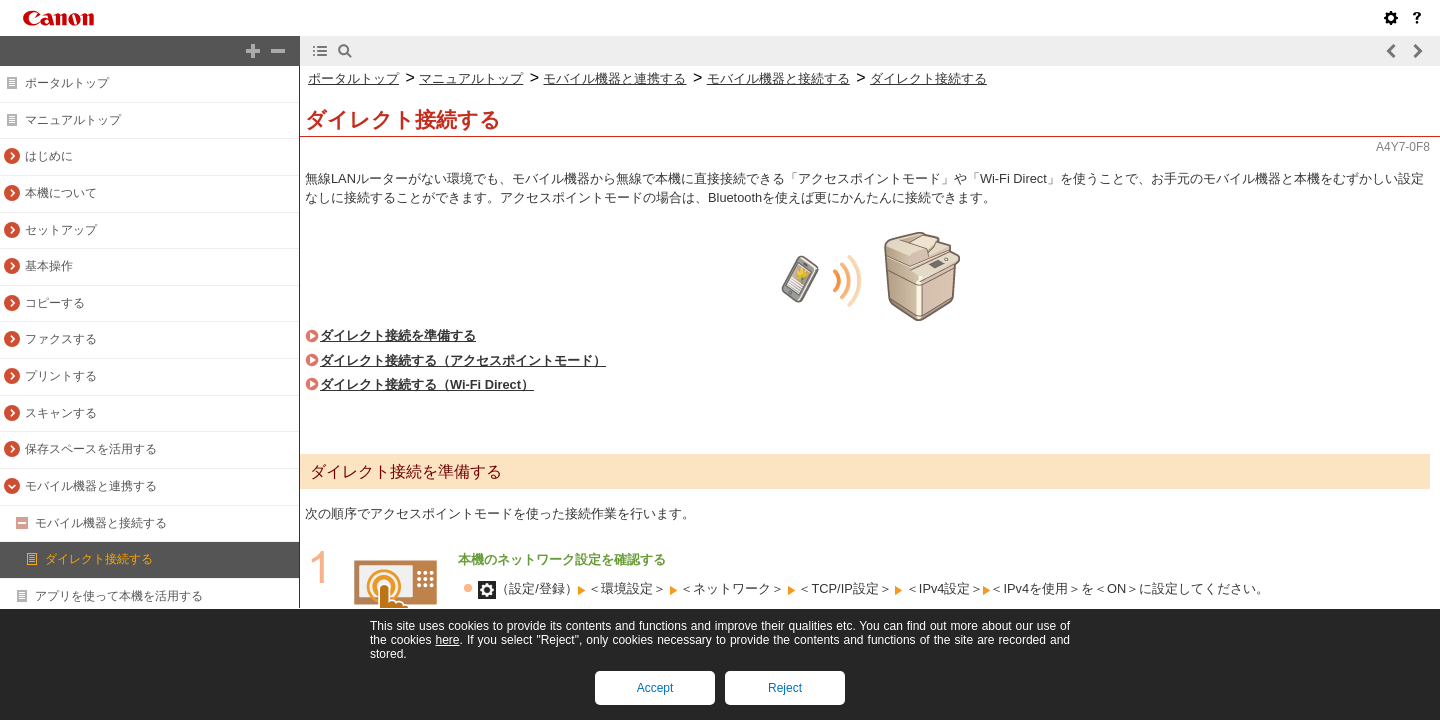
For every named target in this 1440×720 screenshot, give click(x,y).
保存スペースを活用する (91, 449)
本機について (61, 193)
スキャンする (61, 413)
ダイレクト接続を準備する (398, 335)
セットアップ (61, 230)
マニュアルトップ (73, 120)
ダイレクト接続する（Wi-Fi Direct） (427, 384)
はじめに (49, 156)
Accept (655, 688)
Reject (785, 688)
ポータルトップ (67, 83)
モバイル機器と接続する (101, 523)
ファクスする (61, 339)
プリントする (61, 376)
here (447, 640)
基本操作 (49, 266)
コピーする (55, 303)
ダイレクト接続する (99, 559)
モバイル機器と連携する (91, 486)
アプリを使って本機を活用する (119, 596)
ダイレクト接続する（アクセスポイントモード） (463, 360)
